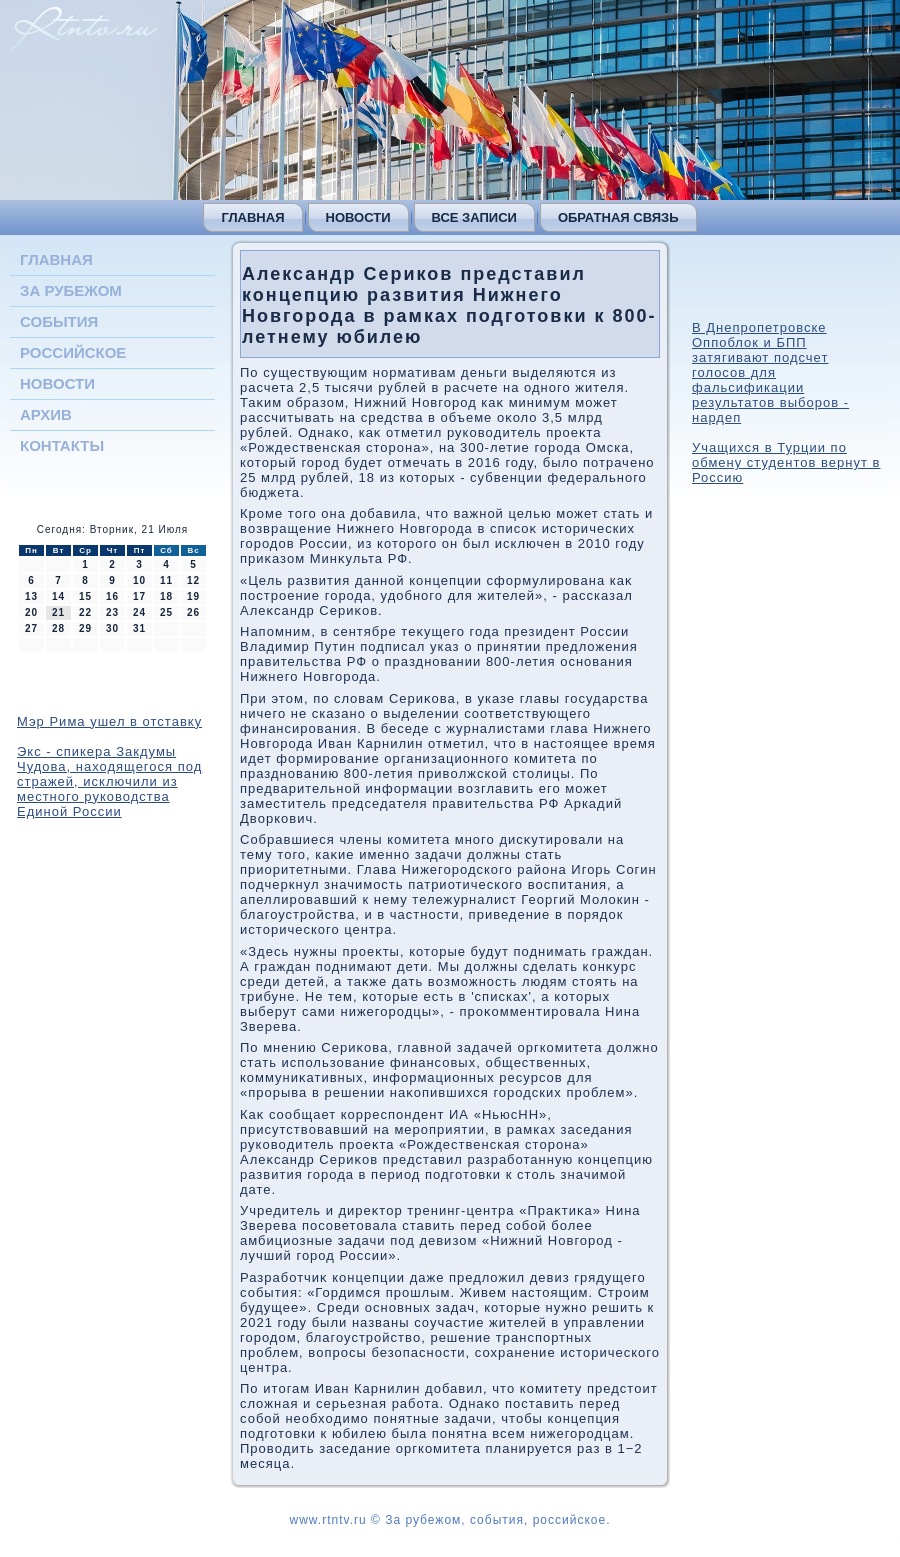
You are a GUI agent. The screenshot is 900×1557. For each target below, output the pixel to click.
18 (166, 596)
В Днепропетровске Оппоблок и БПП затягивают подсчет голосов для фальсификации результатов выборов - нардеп (770, 372)
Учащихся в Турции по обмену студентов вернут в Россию (786, 462)
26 (193, 612)
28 (58, 628)
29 (85, 628)
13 (31, 596)
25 (166, 612)
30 (112, 628)
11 (166, 580)
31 (139, 628)
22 (85, 612)
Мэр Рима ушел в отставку (109, 721)
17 (139, 596)
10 (139, 580)
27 (31, 628)
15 (85, 596)
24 (139, 612)
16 (112, 596)
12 (193, 580)
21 (58, 612)
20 (31, 612)
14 (58, 596)
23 (112, 612)
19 (193, 596)
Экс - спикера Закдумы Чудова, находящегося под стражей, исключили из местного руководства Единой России (109, 781)
